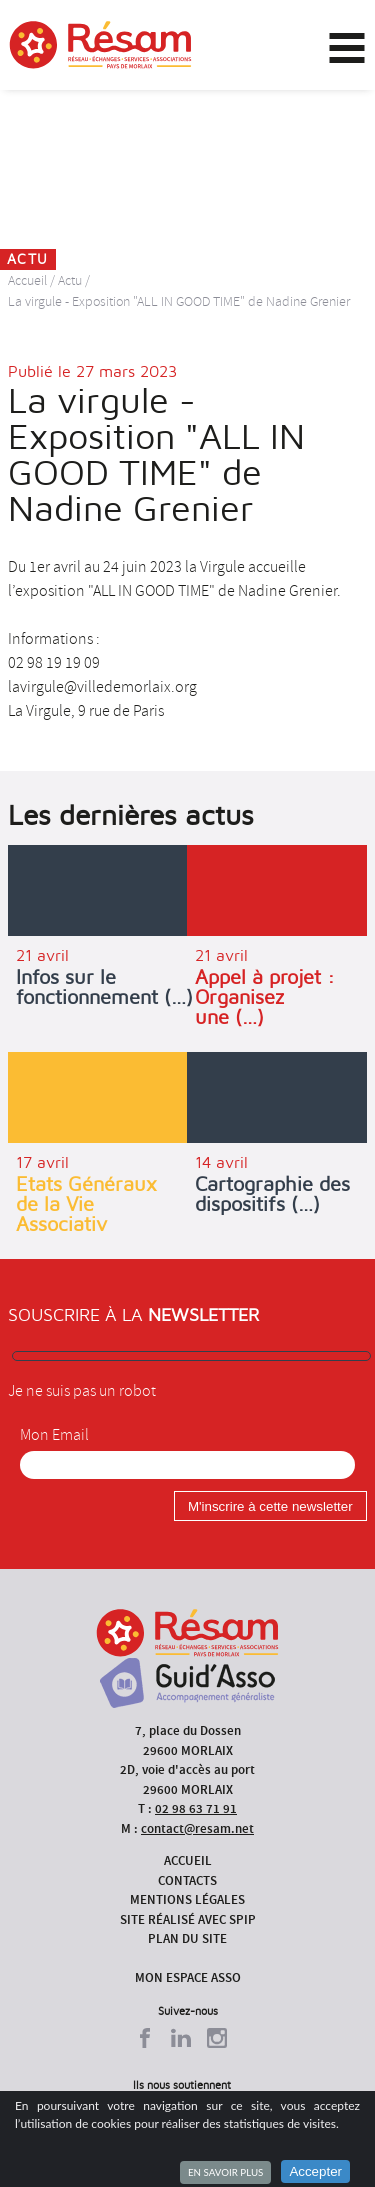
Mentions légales (187, 1899)
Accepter (315, 2171)
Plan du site (187, 1938)
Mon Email (54, 1435)
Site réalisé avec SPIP (188, 1919)
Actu (70, 280)
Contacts (187, 1880)
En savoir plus (225, 2172)
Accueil (27, 280)
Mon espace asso (188, 1977)
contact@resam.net (197, 1828)
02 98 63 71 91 (196, 1808)
